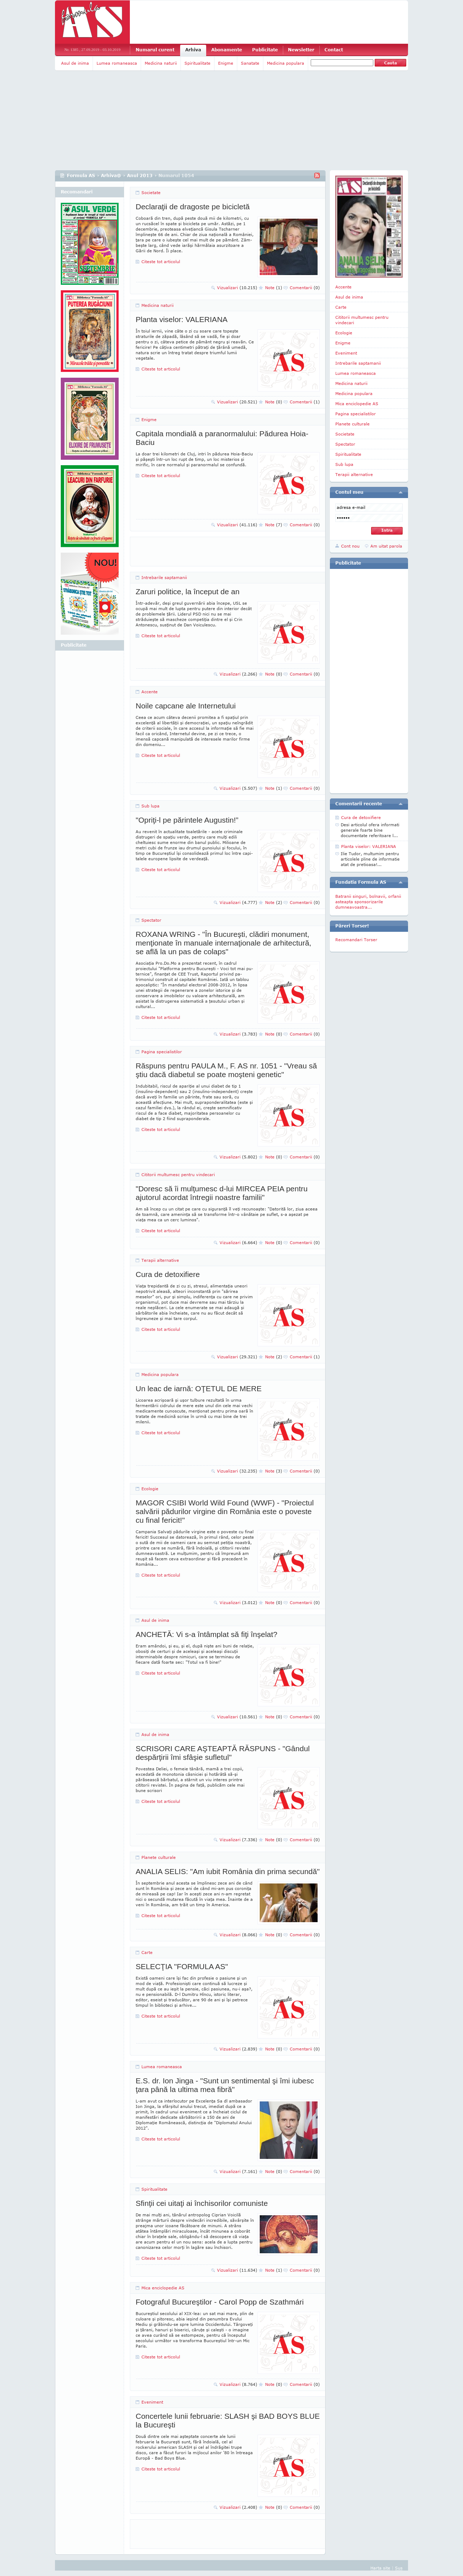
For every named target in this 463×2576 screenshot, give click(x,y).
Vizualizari (237, 287)
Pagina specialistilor (161, 1051)
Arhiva (193, 49)
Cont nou (350, 546)
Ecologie (149, 1488)
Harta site (380, 2568)
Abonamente (226, 49)
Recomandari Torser (356, 939)
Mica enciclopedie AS (162, 2287)
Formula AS (81, 175)
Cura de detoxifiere (168, 1274)
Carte (147, 1952)
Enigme (225, 63)
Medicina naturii (161, 63)
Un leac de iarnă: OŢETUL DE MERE (199, 1388)
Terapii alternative (160, 1260)
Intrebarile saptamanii (164, 577)
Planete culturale (158, 1857)
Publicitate (265, 49)
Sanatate (250, 63)
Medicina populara (285, 63)
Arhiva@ (111, 175)
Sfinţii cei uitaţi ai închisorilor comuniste (202, 2203)
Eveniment (152, 2402)
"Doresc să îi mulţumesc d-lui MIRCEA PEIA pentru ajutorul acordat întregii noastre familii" (221, 1192)
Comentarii (305, 287)
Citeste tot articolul (160, 261)
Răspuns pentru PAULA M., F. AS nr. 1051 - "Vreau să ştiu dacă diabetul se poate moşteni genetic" (226, 1070)
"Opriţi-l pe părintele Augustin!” (187, 820)
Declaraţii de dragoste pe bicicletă (193, 206)
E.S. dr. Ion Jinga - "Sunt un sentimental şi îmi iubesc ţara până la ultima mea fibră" (225, 2084)
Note (273, 287)
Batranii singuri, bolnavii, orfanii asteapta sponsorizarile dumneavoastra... (368, 901)
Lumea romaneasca (117, 63)
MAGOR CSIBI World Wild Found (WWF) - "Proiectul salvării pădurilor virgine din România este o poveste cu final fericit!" (225, 1511)
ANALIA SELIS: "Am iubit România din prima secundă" (228, 1871)
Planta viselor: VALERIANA (182, 319)
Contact (333, 49)
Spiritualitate (197, 63)
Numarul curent (155, 49)
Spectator (151, 920)
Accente (149, 691)
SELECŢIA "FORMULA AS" (182, 1966)
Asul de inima (75, 63)
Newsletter (301, 49)
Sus (399, 2568)
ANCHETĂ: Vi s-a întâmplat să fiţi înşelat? (206, 1634)
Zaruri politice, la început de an (187, 591)
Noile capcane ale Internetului (186, 706)
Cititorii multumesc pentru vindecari (178, 1174)
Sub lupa (150, 805)
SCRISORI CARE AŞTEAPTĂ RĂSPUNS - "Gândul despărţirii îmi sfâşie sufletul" (223, 1752)
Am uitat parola (386, 546)
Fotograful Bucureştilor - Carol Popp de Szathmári (220, 2302)
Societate (151, 192)
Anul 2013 (140, 175)
